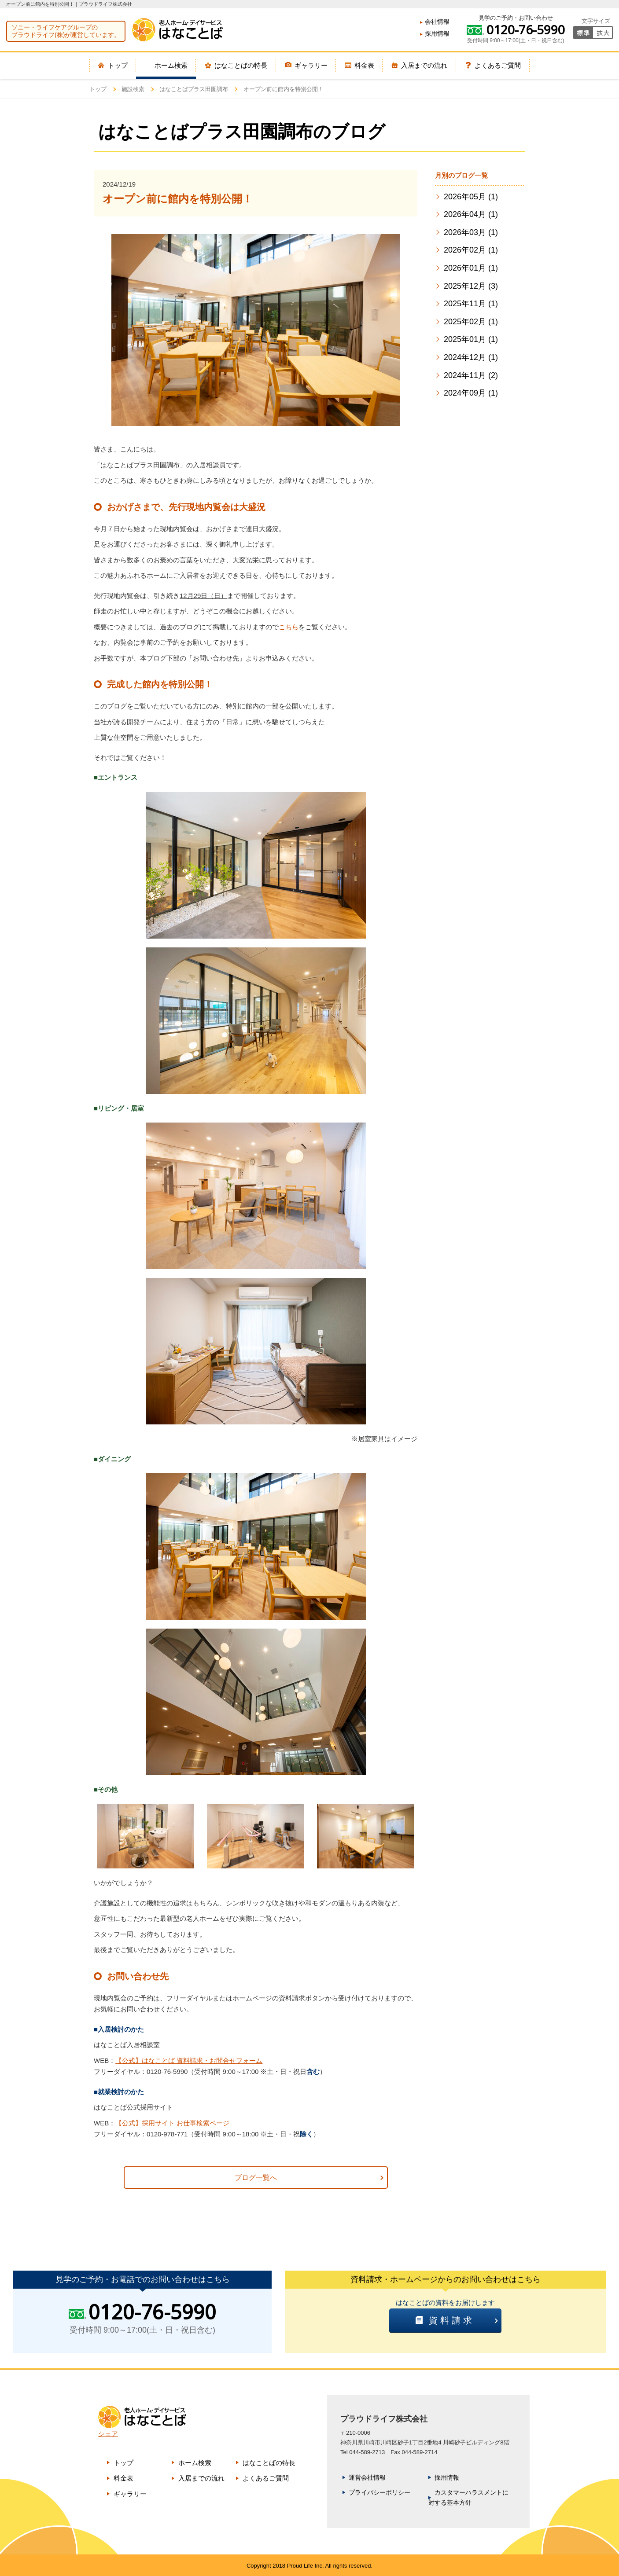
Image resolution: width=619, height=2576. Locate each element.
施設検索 (133, 89)
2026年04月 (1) (471, 214)
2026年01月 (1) (471, 268)
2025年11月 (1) (471, 303)
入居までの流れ (201, 2478)
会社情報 (437, 21)
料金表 (123, 2478)
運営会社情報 (367, 2477)
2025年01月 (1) (471, 339)
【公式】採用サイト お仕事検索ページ (172, 2123)
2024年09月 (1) (471, 393)
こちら (288, 627)
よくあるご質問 (266, 2478)
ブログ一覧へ (256, 2177)
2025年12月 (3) (471, 286)
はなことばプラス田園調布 (193, 89)
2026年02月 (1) (471, 250)
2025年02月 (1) (471, 321)
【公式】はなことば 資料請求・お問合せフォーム (188, 2060)
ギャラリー (130, 2494)
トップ (98, 89)
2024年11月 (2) (471, 375)
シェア (108, 2433)
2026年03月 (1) (471, 232)
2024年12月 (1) (471, 357)
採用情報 (437, 33)
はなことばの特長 (269, 2462)
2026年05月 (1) (471, 196)
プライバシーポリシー (379, 2492)
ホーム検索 (194, 2462)
